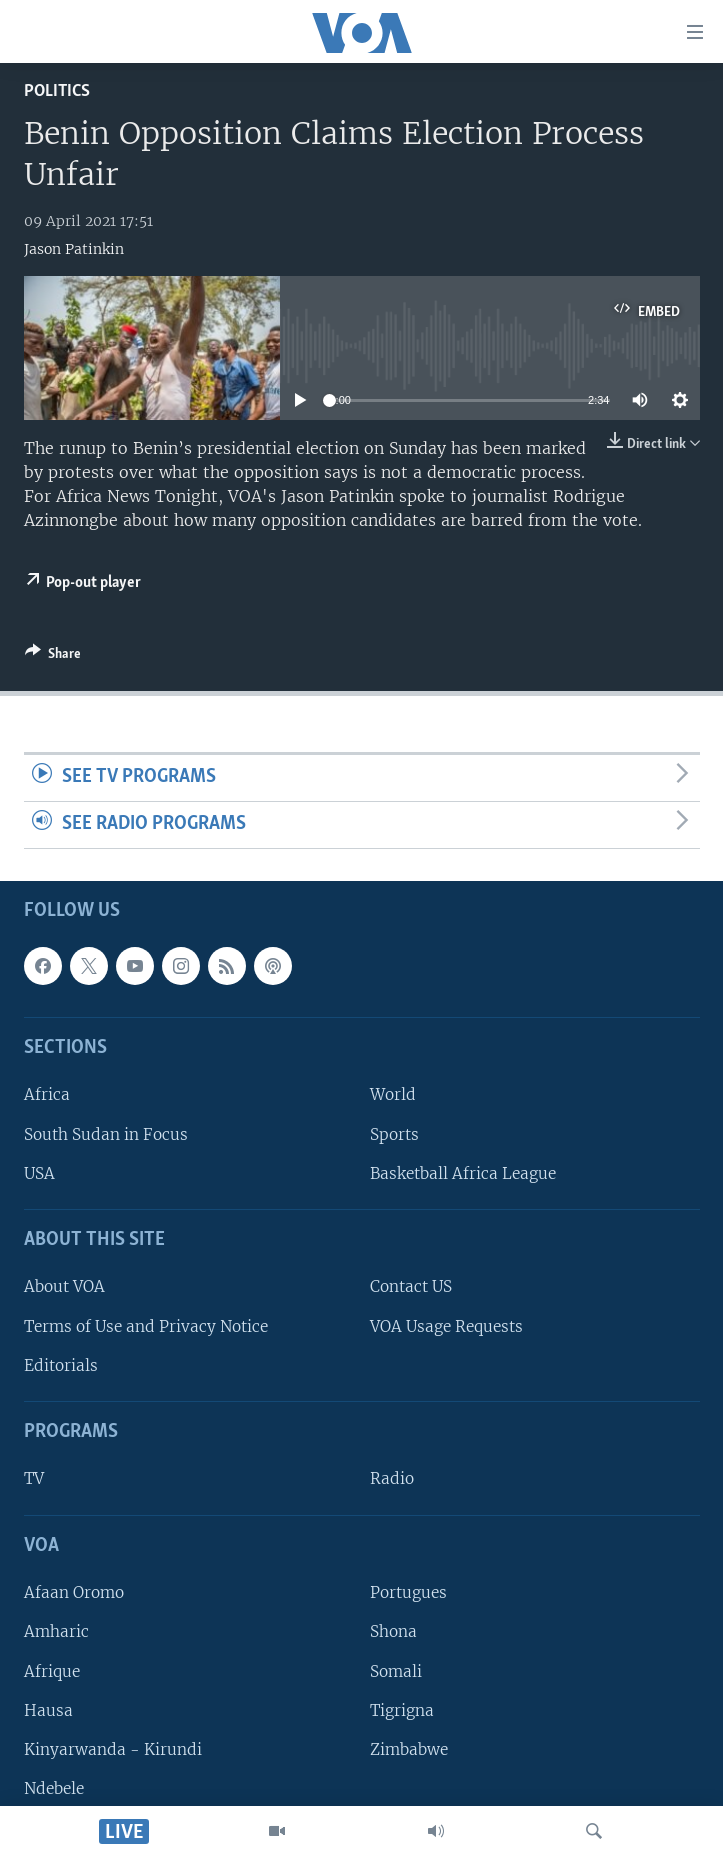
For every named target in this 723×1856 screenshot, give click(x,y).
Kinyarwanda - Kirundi (113, 1749)
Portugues (408, 1592)
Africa (47, 1094)
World (393, 1094)
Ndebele (54, 1788)
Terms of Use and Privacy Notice (146, 1325)
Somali (396, 1670)
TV (34, 1478)
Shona (393, 1631)
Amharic (56, 1631)
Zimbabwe (409, 1749)
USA (39, 1173)
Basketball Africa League (463, 1173)
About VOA (64, 1286)
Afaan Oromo (74, 1592)
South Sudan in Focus (106, 1133)
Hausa (48, 1709)
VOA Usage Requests (446, 1325)
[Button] (53, 657)
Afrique (52, 1670)
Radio (392, 1478)
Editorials (61, 1365)
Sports (394, 1133)
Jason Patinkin (74, 249)
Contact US (411, 1286)
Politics (57, 91)
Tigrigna (402, 1709)
